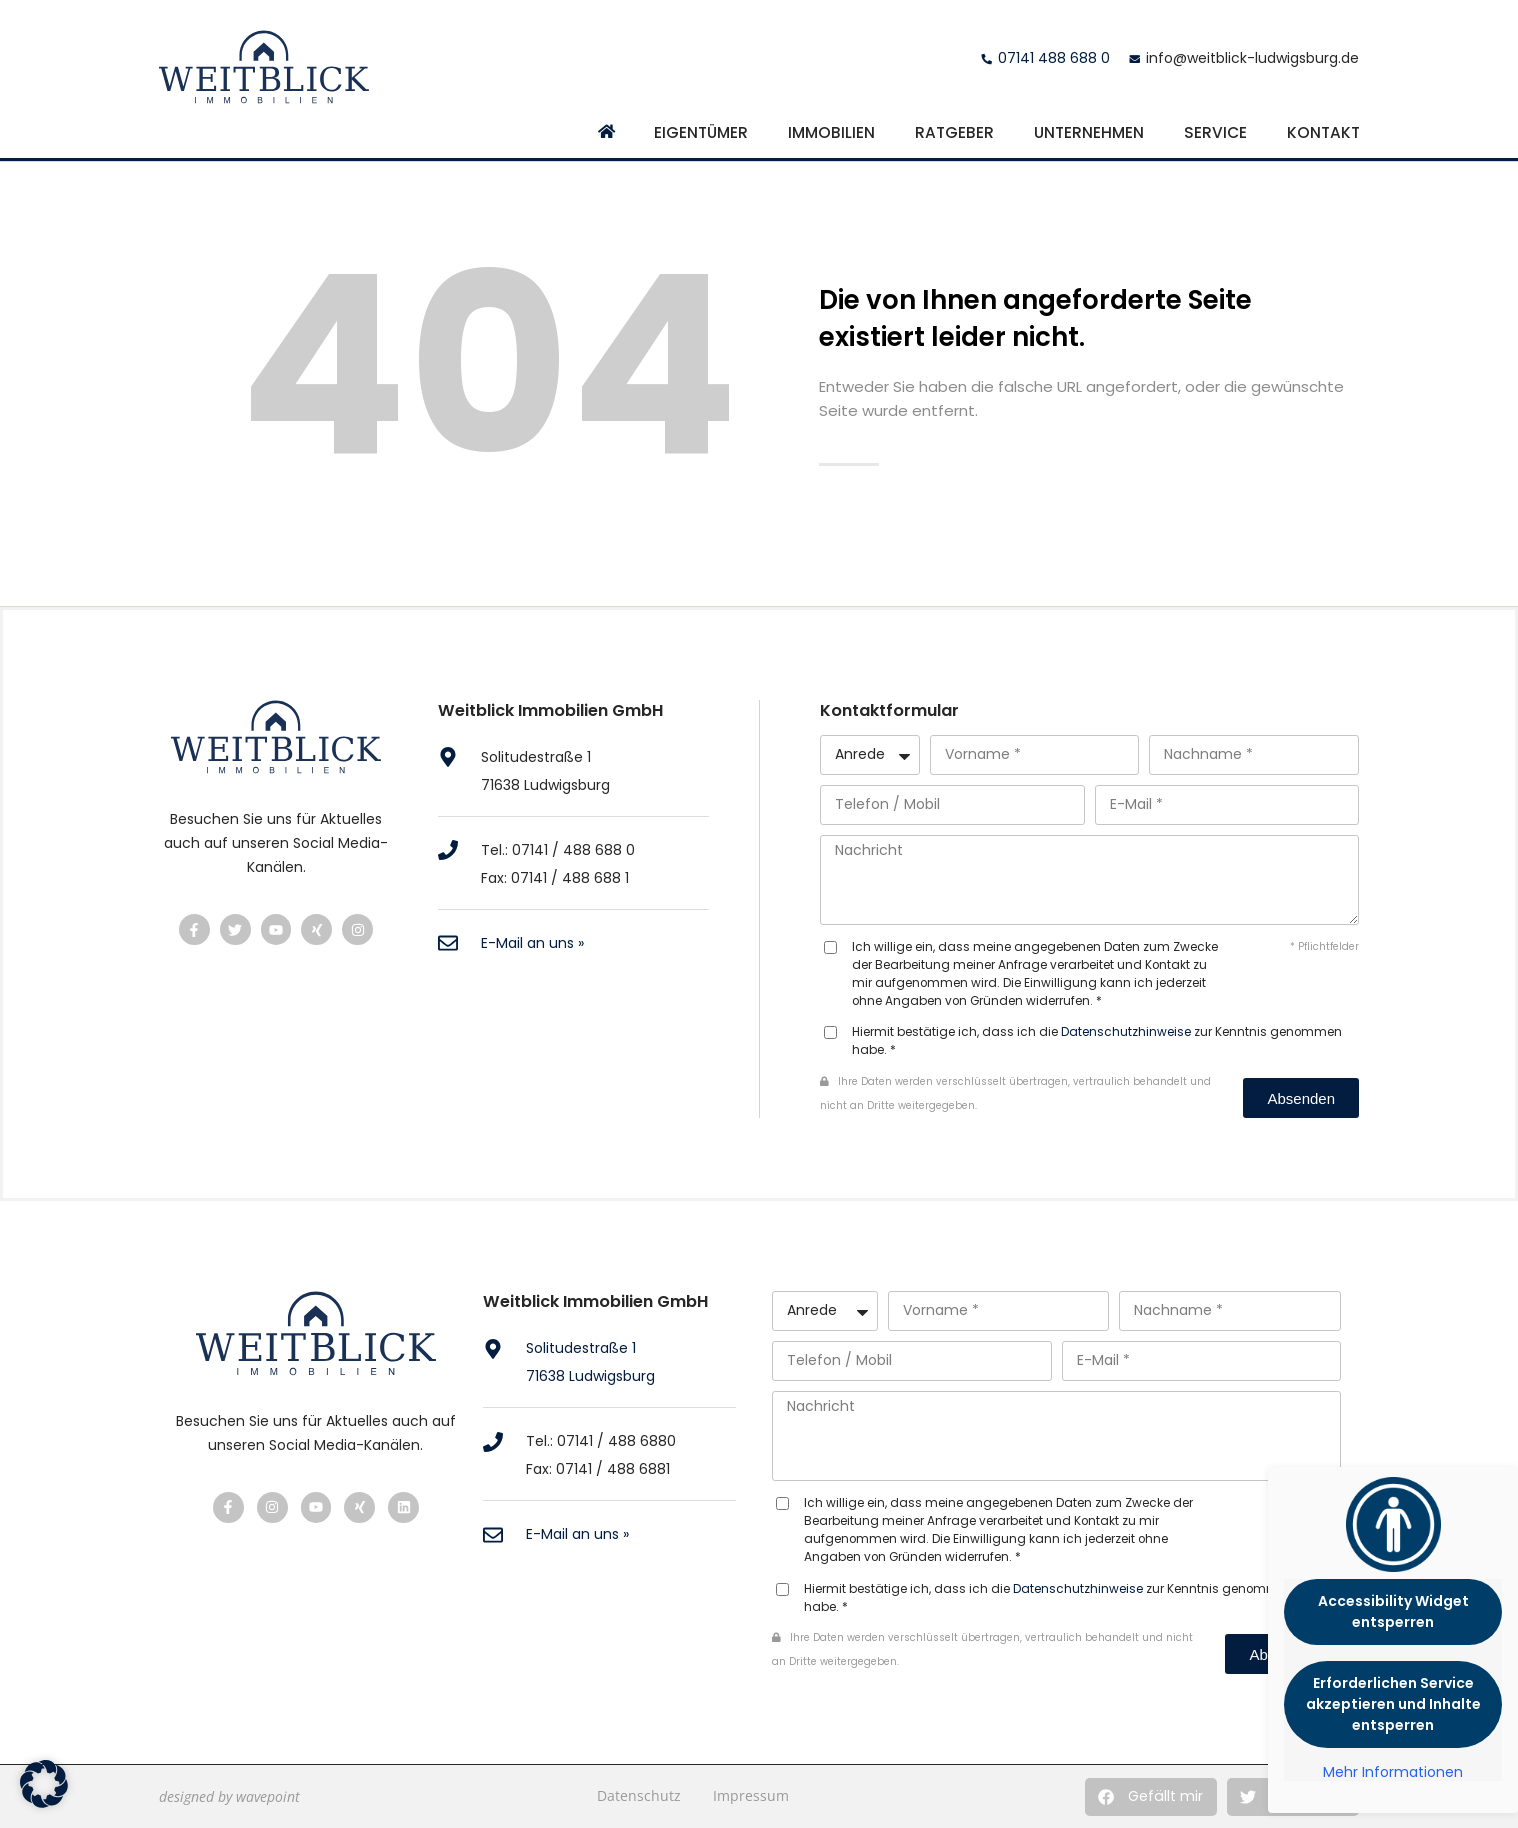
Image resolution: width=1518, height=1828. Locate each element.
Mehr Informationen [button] (1393, 1773)
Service (1215, 132)
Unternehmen (1089, 132)
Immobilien (831, 132)
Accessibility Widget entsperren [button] (1393, 1611)
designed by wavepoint (229, 1796)
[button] (1151, 1797)
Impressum (751, 1795)
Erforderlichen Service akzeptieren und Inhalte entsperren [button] (1393, 1704)
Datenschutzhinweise (1126, 1032)
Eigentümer (701, 132)
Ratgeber (954, 132)
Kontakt (1323, 132)
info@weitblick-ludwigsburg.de (1252, 58)
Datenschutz (639, 1795)
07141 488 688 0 (1054, 58)
